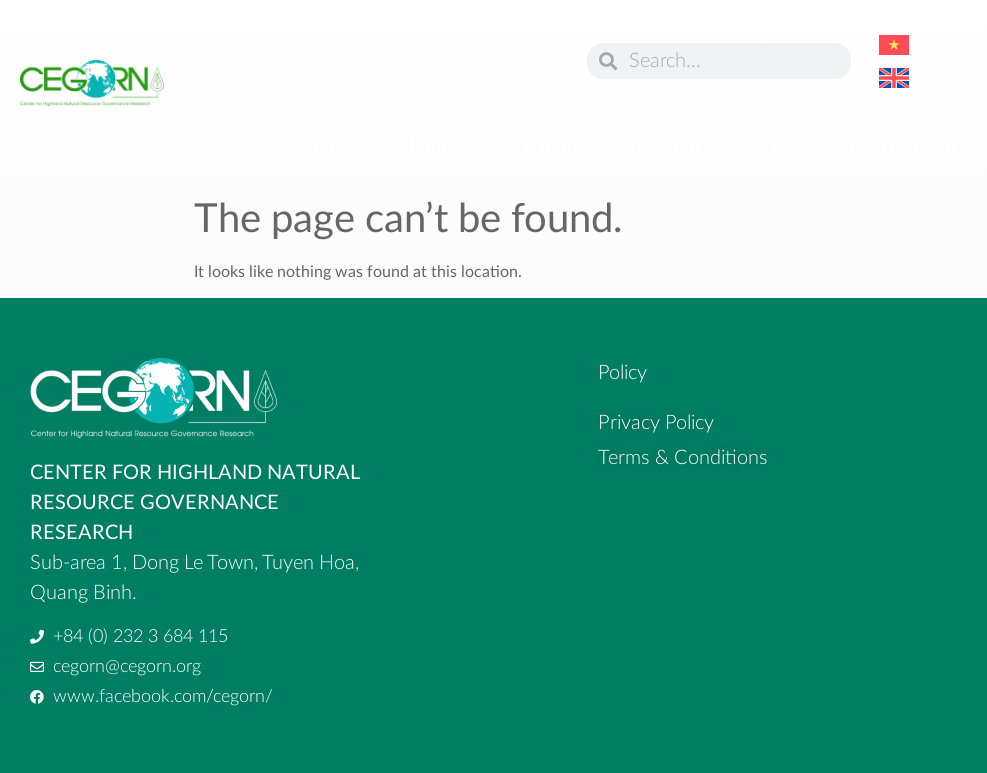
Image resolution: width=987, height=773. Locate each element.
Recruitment (903, 145)
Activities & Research (620, 145)
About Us (435, 145)
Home (329, 145)
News (787, 145)
